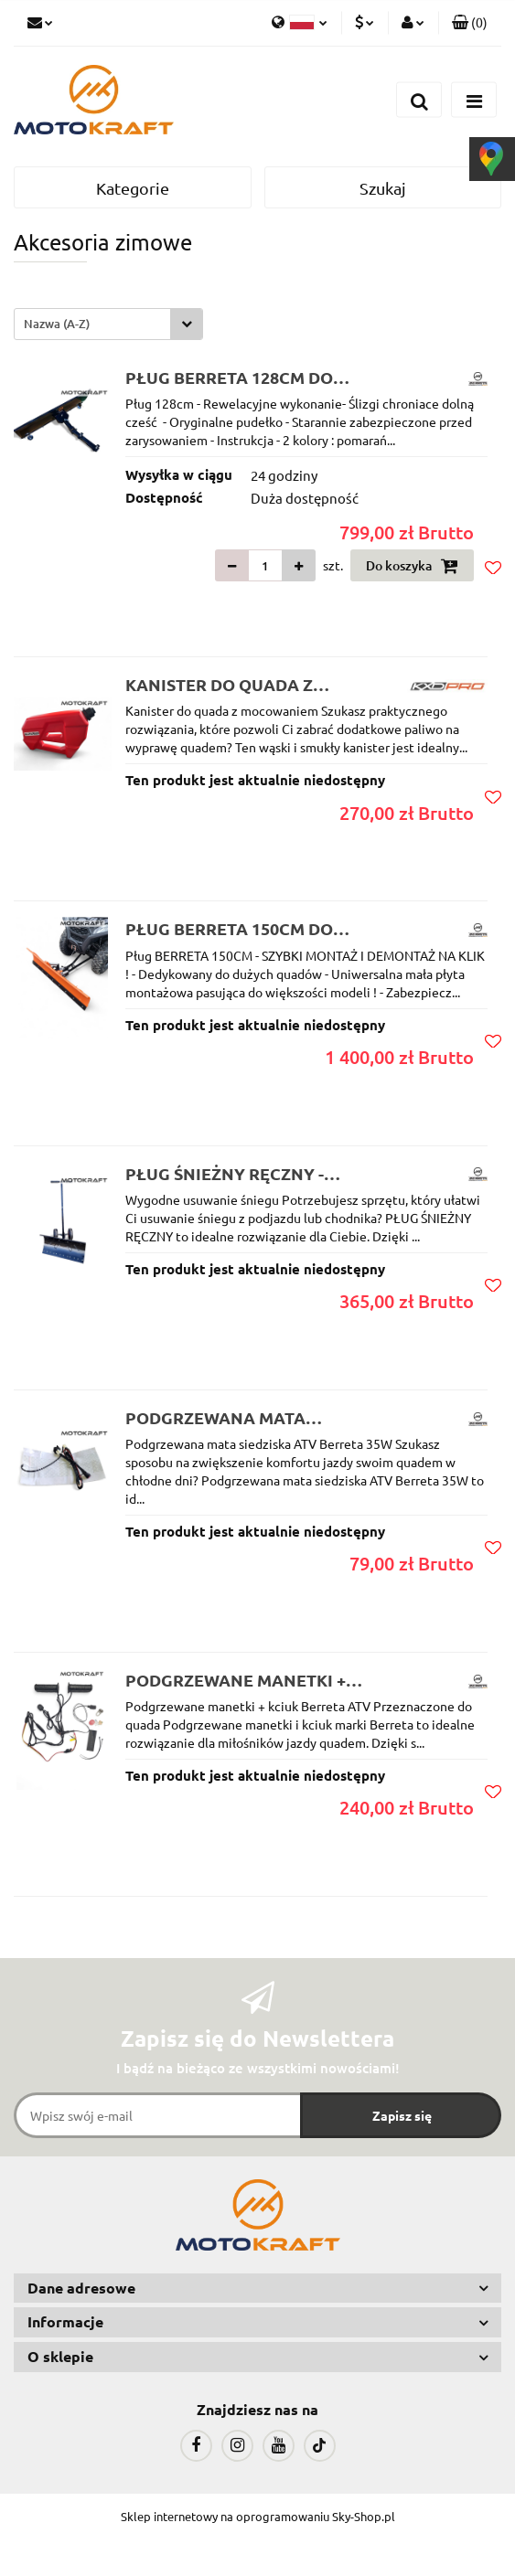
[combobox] (108, 324)
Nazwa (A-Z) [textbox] (57, 323)
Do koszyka (412, 566)
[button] (469, 23)
